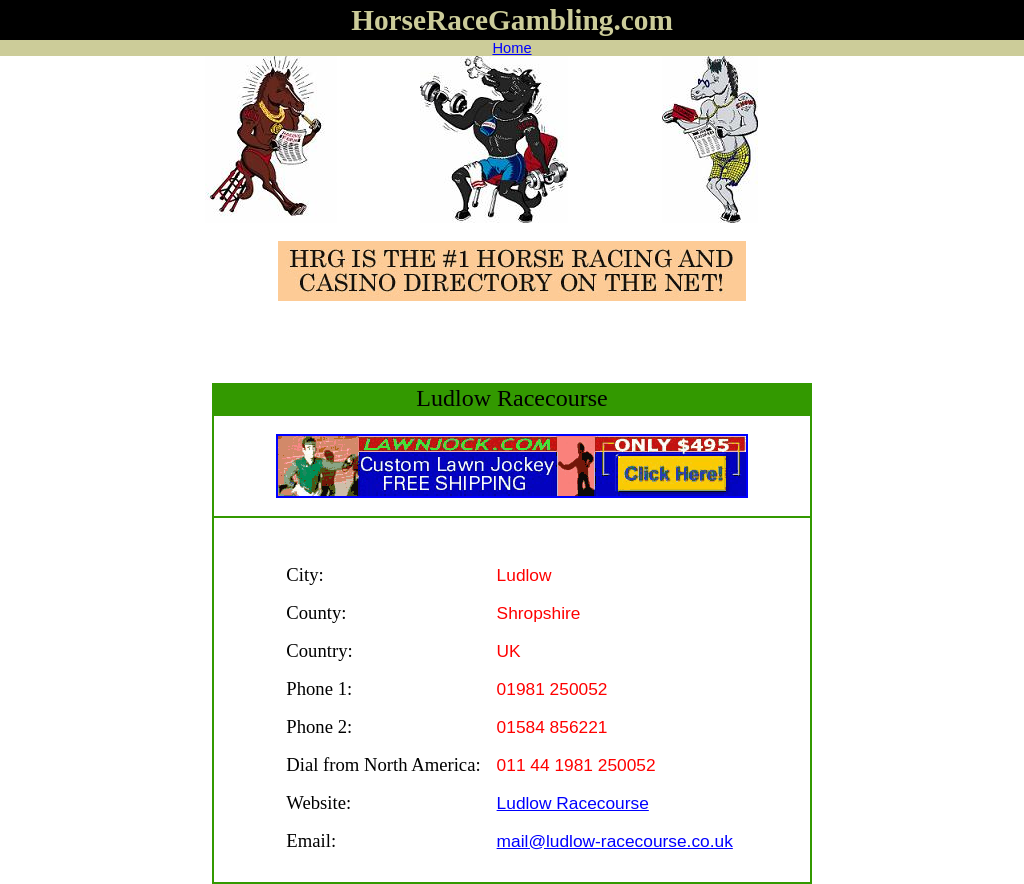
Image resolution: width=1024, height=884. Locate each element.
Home (511, 48)
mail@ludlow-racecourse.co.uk (615, 841)
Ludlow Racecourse (573, 803)
